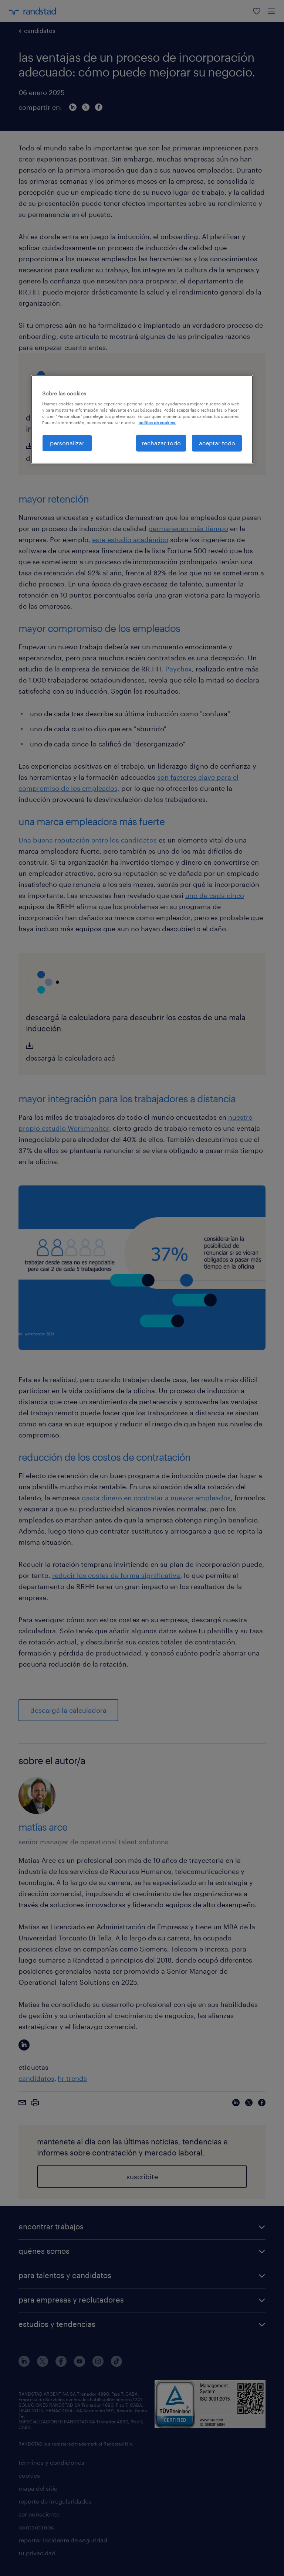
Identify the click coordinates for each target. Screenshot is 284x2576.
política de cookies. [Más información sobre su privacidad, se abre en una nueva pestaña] (157, 422)
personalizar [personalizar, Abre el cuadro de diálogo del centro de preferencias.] (67, 442)
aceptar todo (217, 442)
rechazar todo (161, 442)
